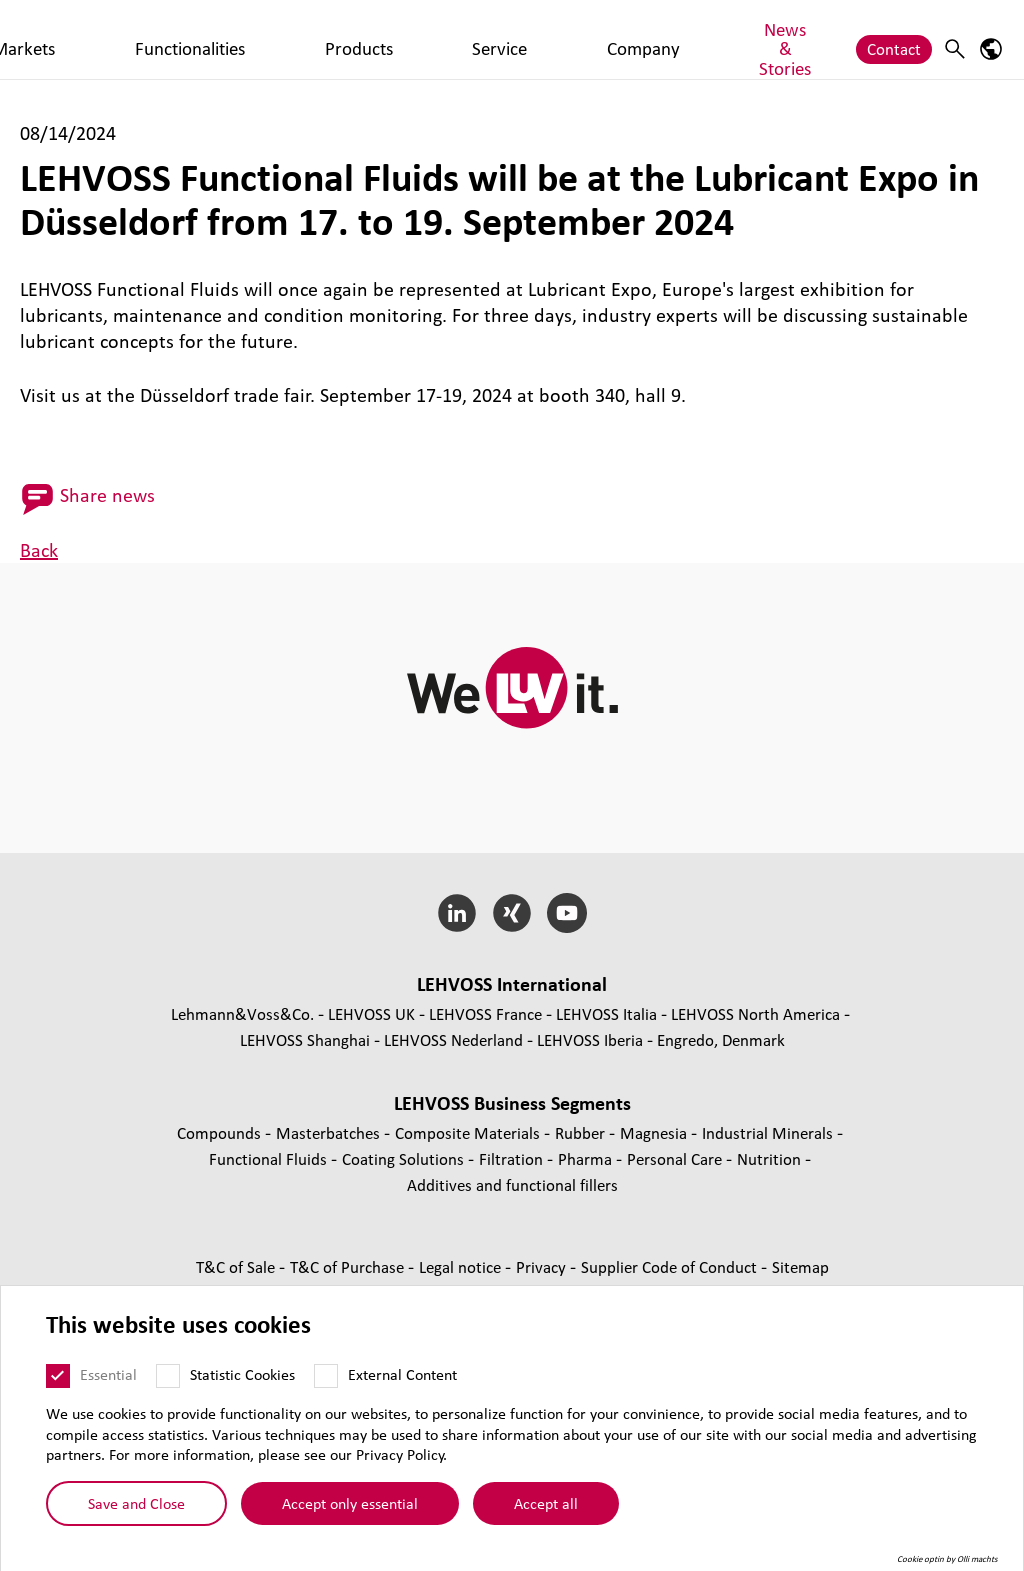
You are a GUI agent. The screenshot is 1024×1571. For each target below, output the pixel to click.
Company (608, 38)
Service (528, 38)
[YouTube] (566, 913)
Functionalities (347, 38)
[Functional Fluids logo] (95, 39)
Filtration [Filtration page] (513, 1158)
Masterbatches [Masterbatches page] (330, 1132)
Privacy (543, 1266)
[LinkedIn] (457, 913)
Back (39, 550)
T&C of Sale (237, 1266)
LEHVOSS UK (371, 1013)
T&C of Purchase (349, 1266)
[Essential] (58, 1385)
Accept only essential (350, 1513)
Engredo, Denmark (721, 1039)
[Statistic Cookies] (168, 1385)
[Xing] (512, 913)
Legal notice (462, 1266)
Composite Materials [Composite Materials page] (469, 1132)
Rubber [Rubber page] (582, 1132)
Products (451, 38)
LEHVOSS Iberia (590, 1039)
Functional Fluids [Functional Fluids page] (270, 1158)
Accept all (546, 1513)
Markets (245, 38)
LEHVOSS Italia (606, 1013)
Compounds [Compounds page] (221, 1132)
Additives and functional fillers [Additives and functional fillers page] (512, 1184)
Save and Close (136, 1513)
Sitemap (800, 1266)
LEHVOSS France (485, 1013)
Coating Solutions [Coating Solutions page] (405, 1158)
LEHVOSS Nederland (453, 1039)
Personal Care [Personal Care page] (676, 1158)
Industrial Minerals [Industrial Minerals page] (769, 1132)
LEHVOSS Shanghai (305, 1039)
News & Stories (716, 38)
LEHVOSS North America (755, 1013)
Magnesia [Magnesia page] (655, 1132)
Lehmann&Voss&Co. (242, 1013)
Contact (894, 38)
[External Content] (326, 1385)
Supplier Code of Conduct (671, 1266)
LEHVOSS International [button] (512, 984)
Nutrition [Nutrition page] (771, 1158)
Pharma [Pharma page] (587, 1158)
